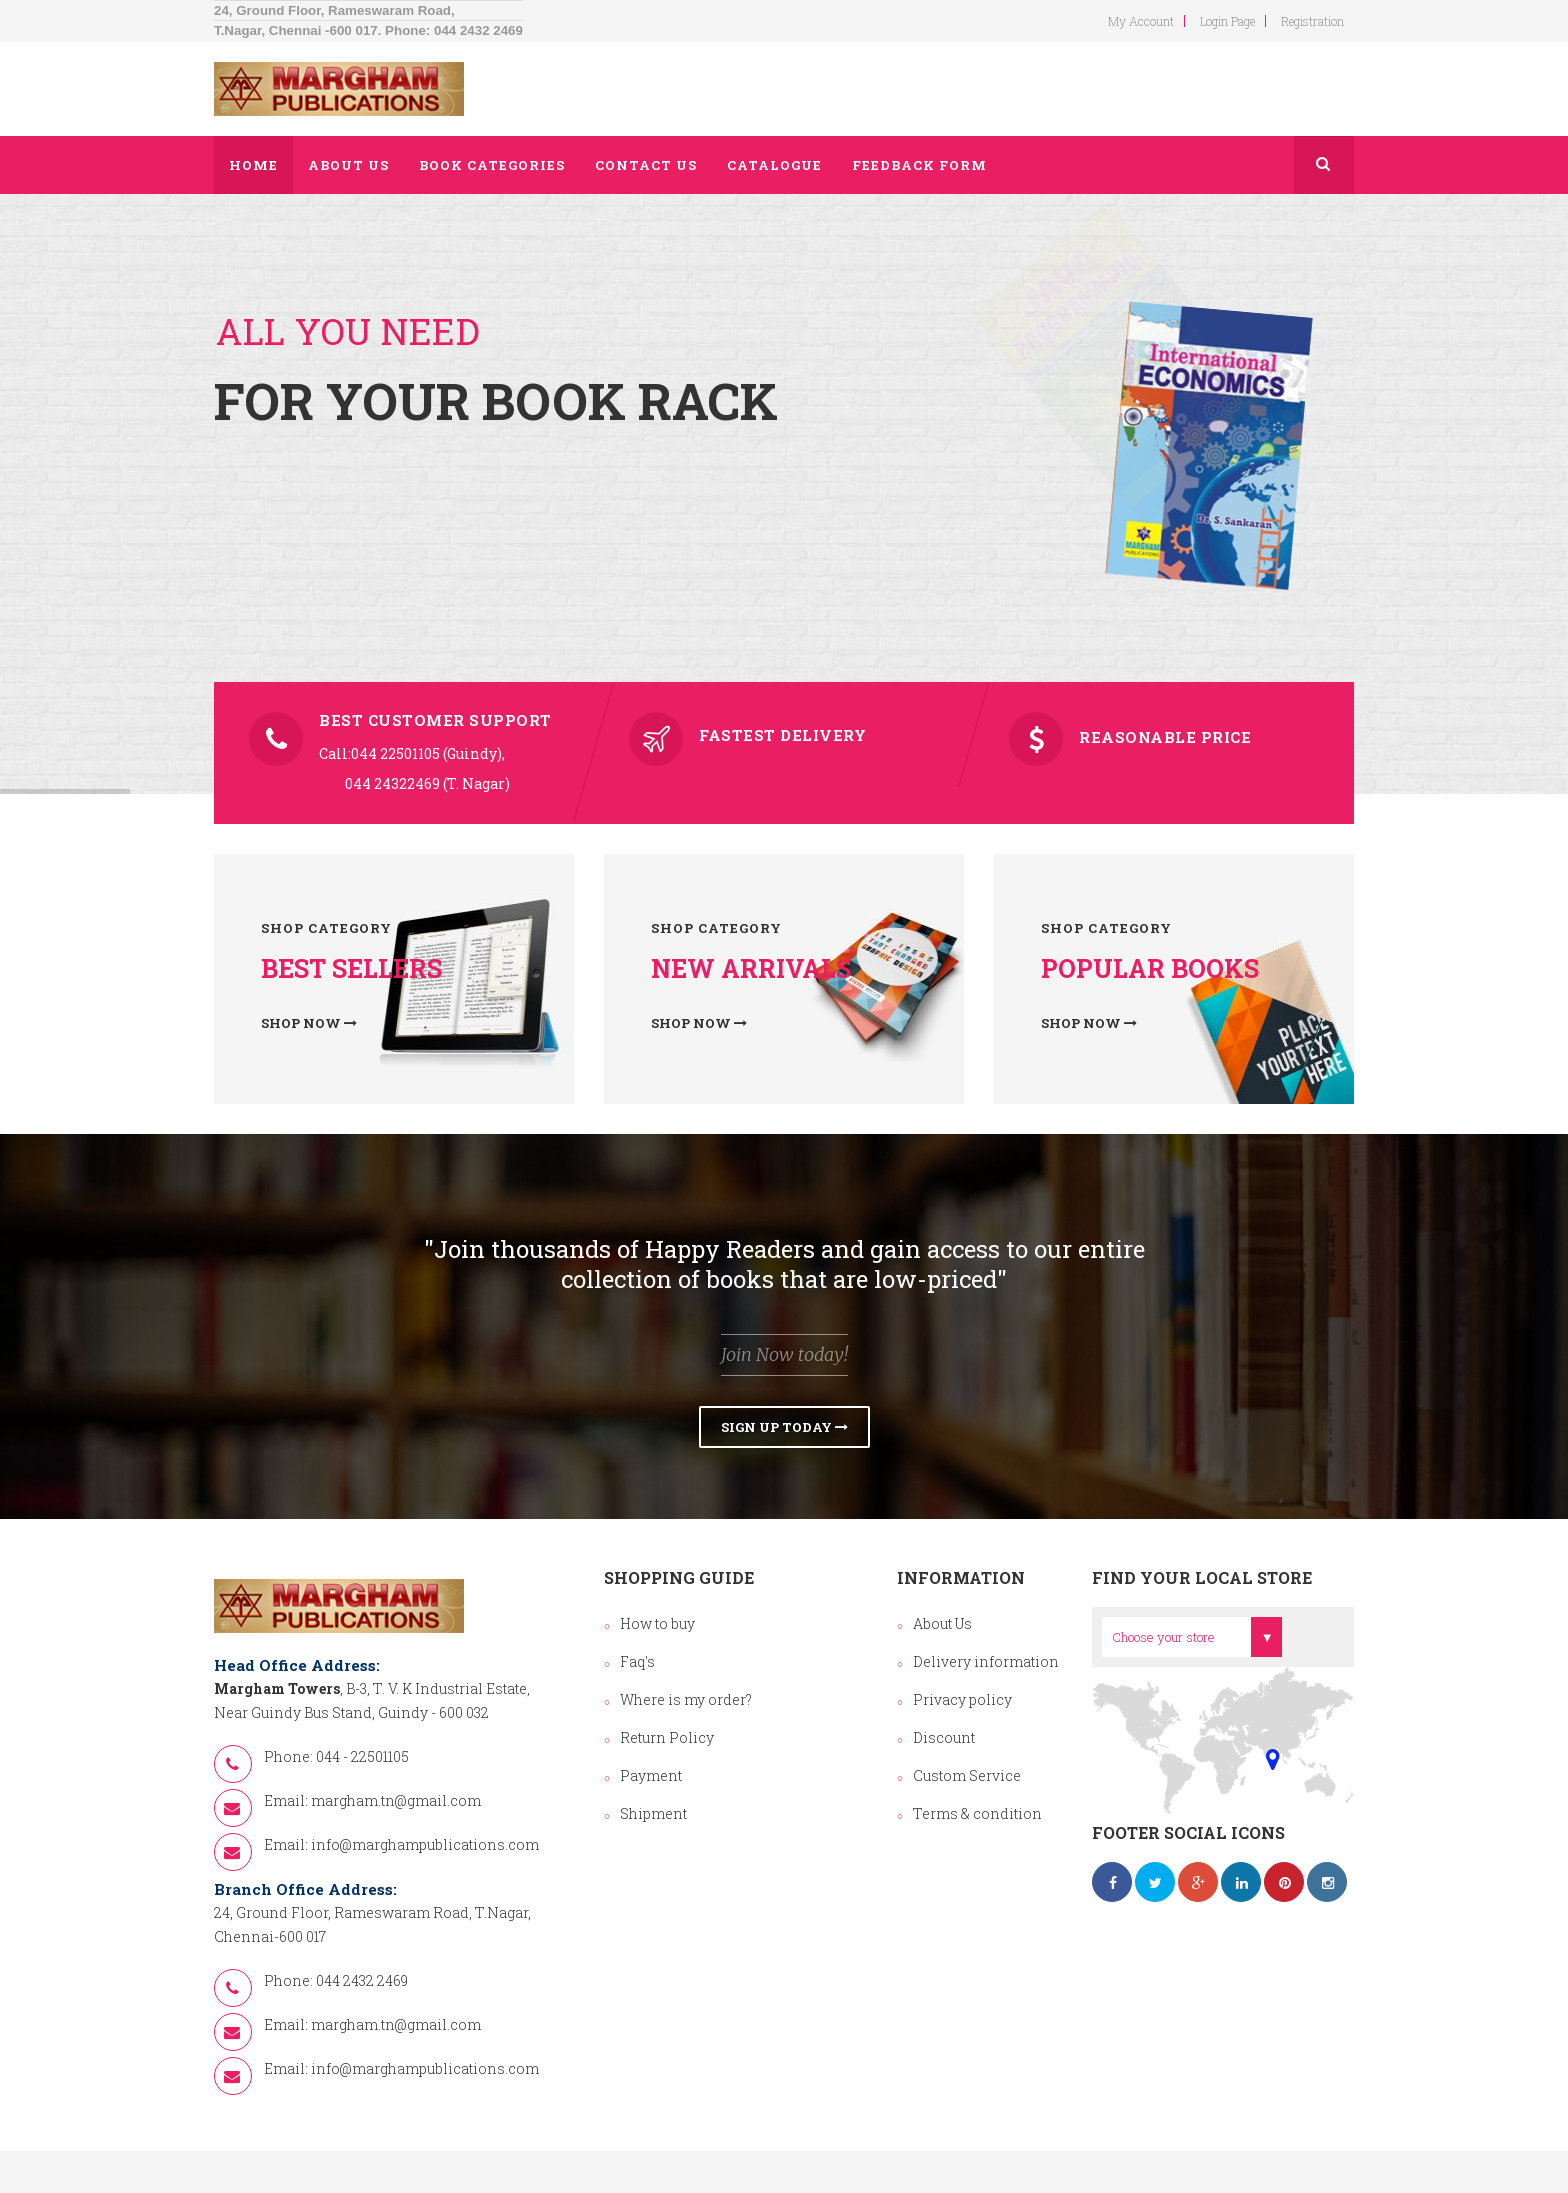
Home (253, 165)
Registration (1312, 21)
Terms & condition (977, 1813)
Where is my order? (686, 1699)
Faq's (637, 1661)
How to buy (657, 1623)
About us (348, 165)
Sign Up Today (784, 1427)
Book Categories (492, 165)
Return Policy (667, 1737)
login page (1227, 21)
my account (1141, 21)
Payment (651, 1775)
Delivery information (986, 1661)
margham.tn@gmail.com (396, 1800)
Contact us (646, 165)
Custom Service (967, 1775)
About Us (942, 1623)
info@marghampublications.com (425, 1844)
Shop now (309, 1023)
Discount (944, 1737)
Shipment (653, 1813)
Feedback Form (919, 165)
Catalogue (774, 165)
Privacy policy (962, 1699)
